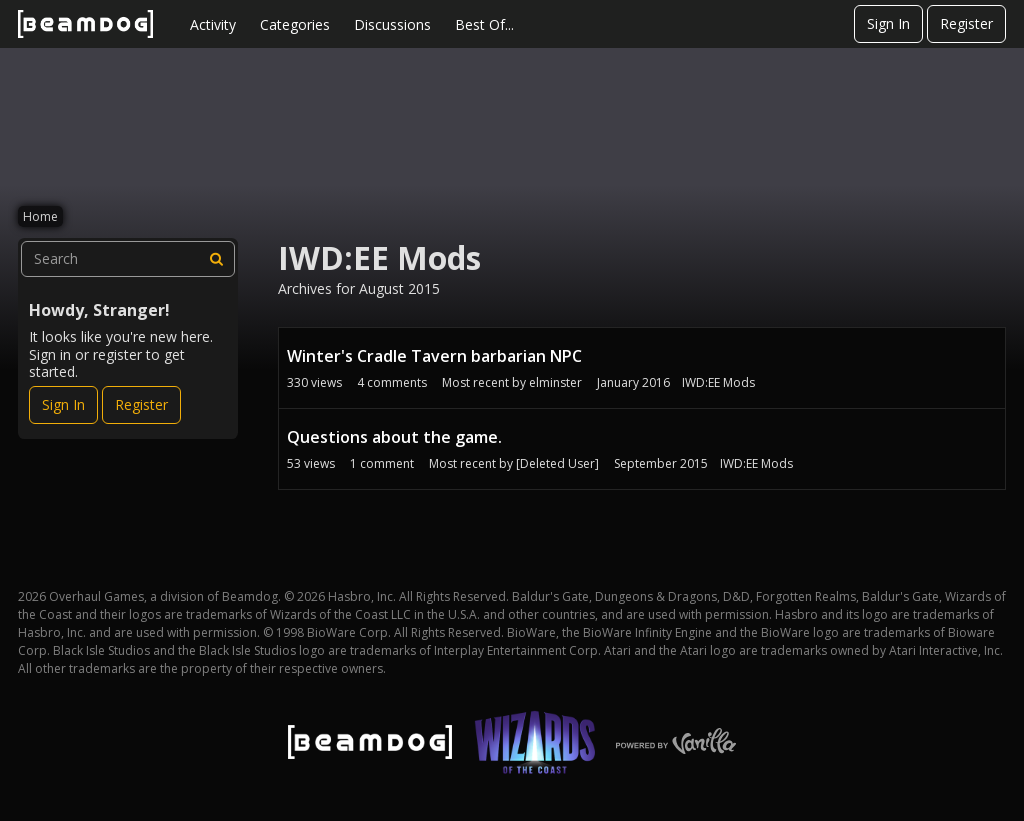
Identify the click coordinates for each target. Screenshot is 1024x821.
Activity (213, 24)
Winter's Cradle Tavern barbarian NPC (434, 356)
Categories (295, 24)
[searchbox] (128, 259)
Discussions (392, 24)
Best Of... (484, 24)
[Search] (217, 259)
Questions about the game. (394, 437)
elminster (555, 382)
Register (966, 23)
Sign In (888, 23)
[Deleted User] (557, 463)
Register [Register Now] (141, 404)
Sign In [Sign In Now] (63, 404)
